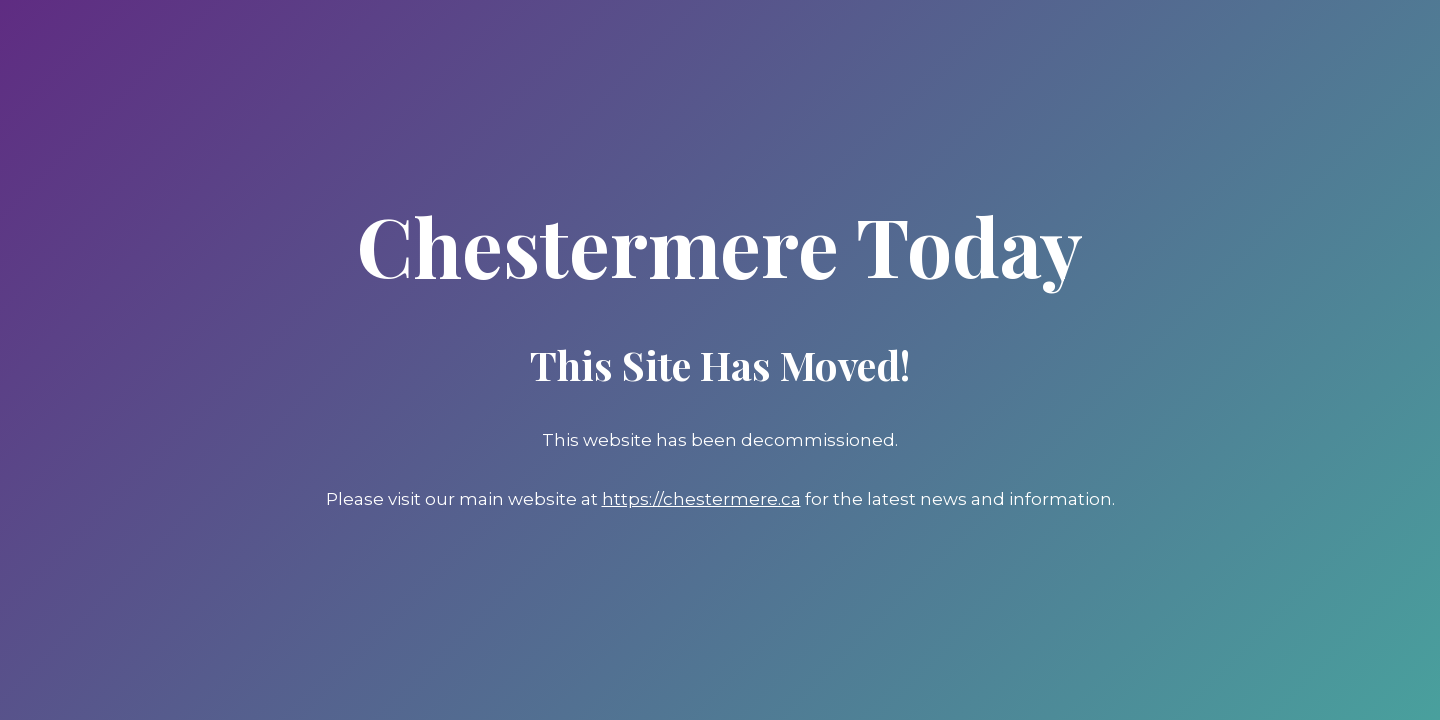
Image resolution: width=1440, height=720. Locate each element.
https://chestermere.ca (701, 499)
